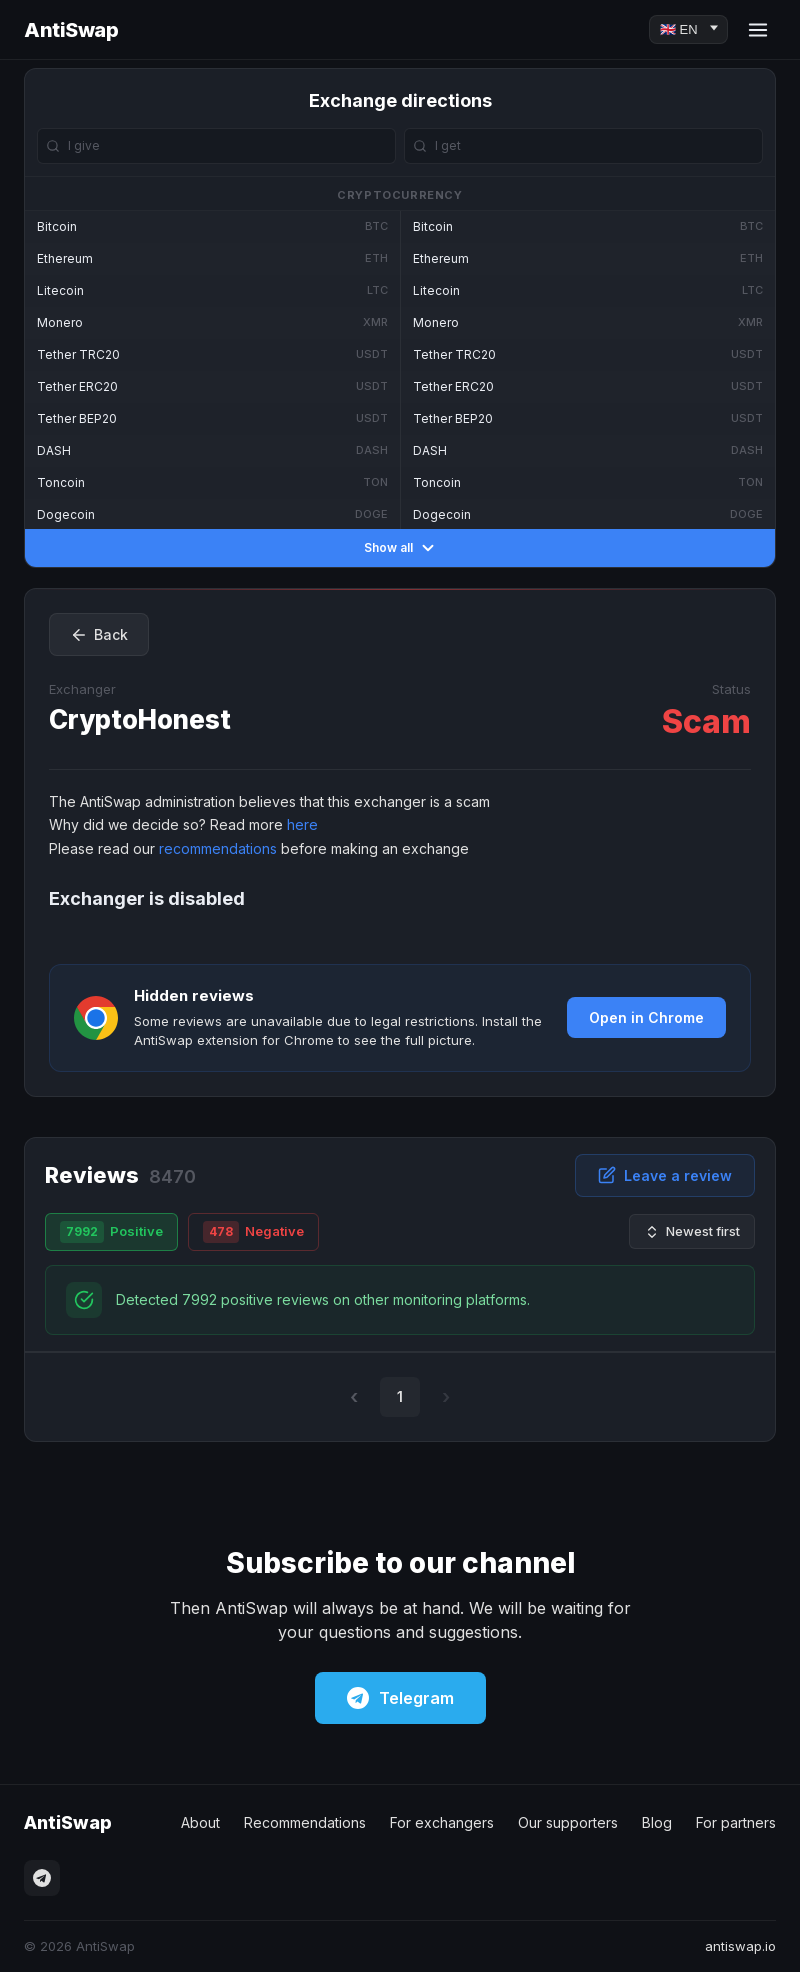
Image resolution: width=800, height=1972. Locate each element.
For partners (736, 1822)
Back (99, 635)
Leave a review (665, 1175)
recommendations (218, 848)
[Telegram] (42, 1878)
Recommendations (305, 1822)
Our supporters (568, 1822)
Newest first (692, 1231)
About (200, 1822)
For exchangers (442, 1822)
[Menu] (758, 30)
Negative (253, 1232)
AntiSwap (71, 30)
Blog (657, 1822)
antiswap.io (740, 1946)
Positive (111, 1232)
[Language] (688, 29)
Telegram (400, 1698)
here (302, 824)
